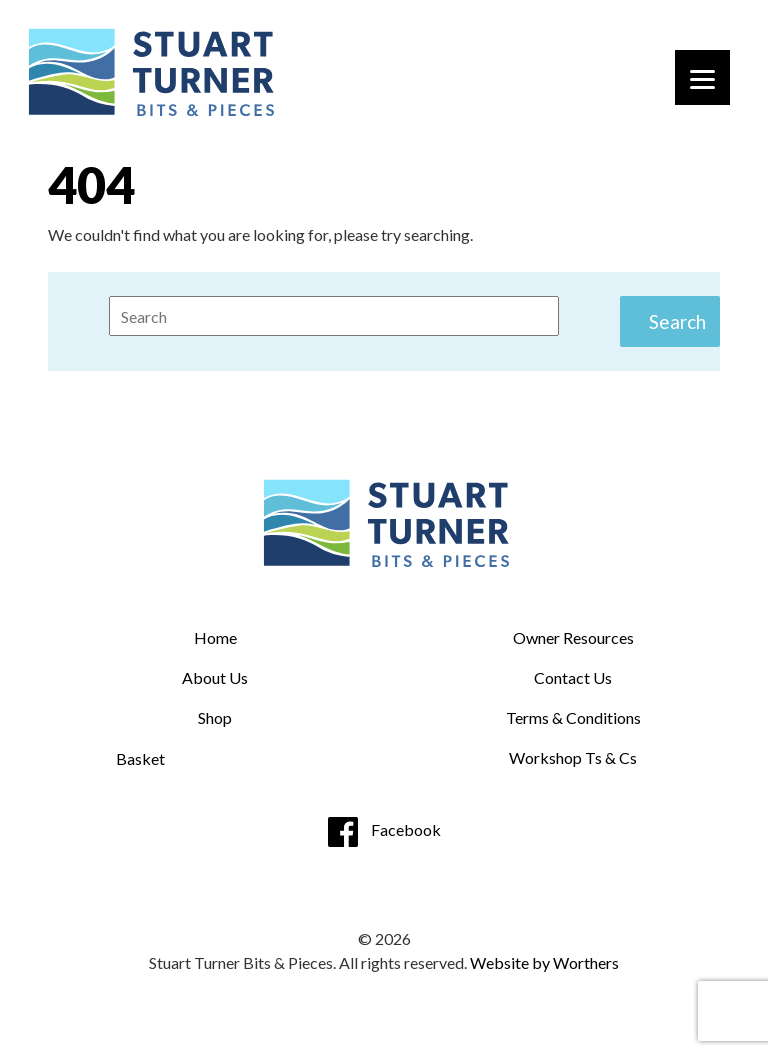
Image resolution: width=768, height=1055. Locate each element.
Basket (140, 758)
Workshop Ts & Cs (573, 757)
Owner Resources (573, 637)
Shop (215, 717)
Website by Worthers (544, 962)
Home (215, 637)
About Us (215, 677)
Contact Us (573, 677)
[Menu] (702, 77)
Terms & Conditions (573, 717)
